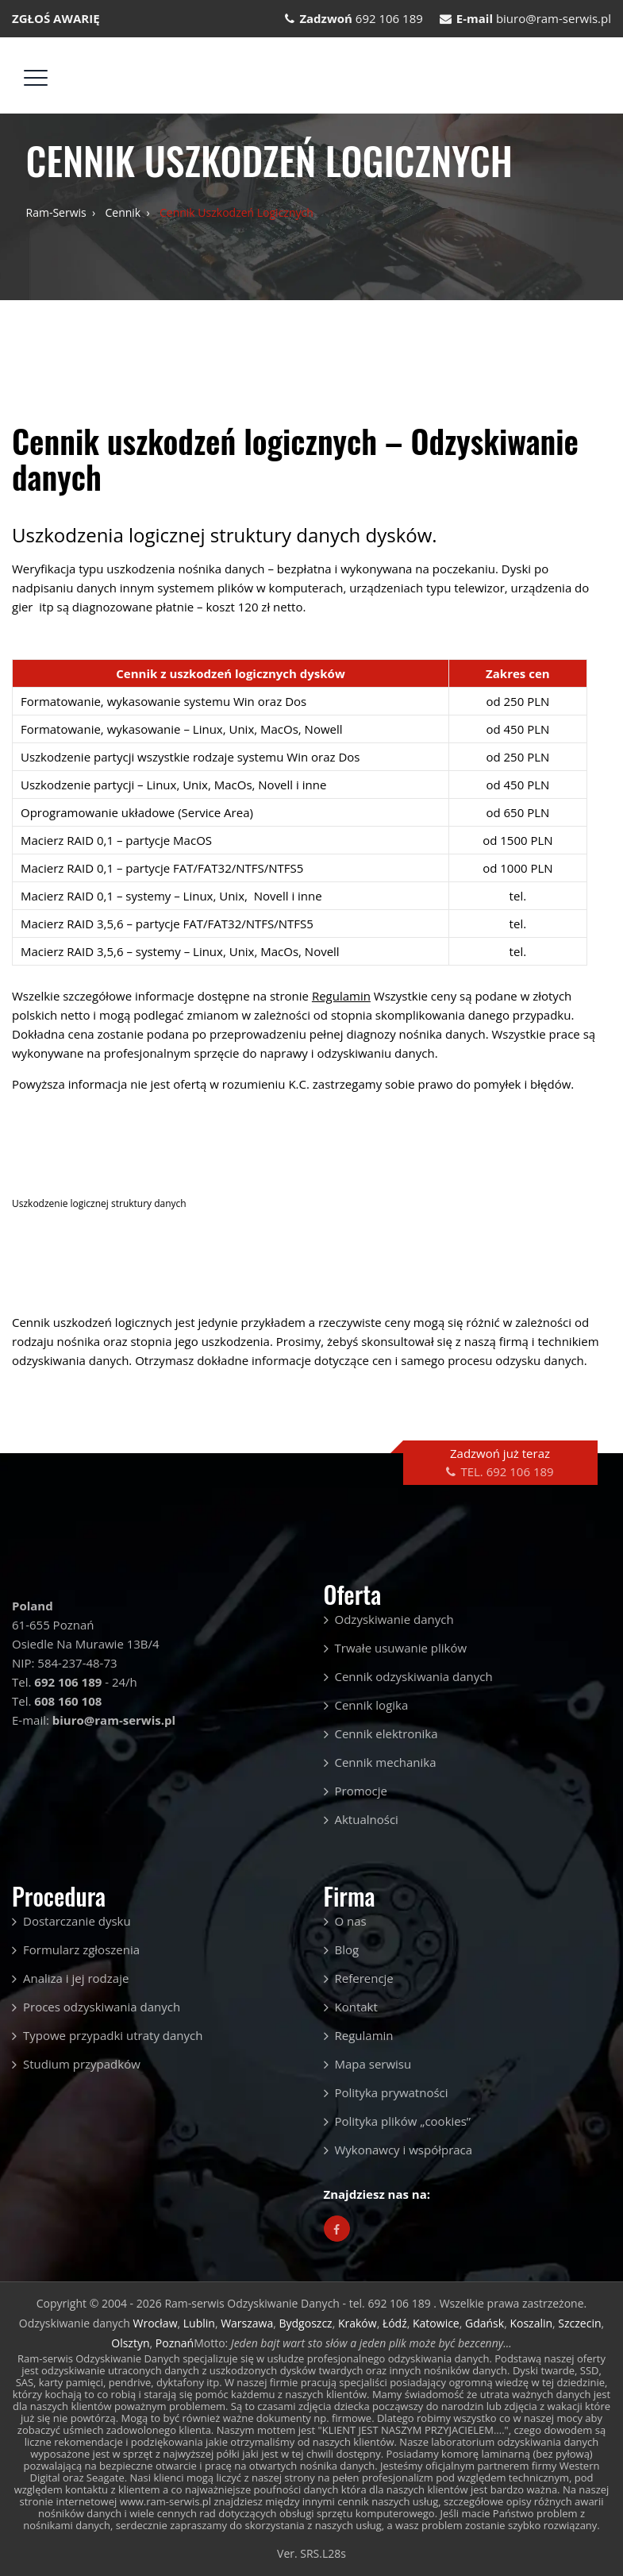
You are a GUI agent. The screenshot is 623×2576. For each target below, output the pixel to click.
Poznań (175, 2342)
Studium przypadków (81, 2064)
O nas (351, 1921)
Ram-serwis (56, 212)
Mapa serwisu (373, 2064)
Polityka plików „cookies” (403, 2121)
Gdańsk (484, 2323)
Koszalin (531, 2323)
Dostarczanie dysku (77, 1921)
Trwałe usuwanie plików (401, 1648)
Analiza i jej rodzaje (76, 1978)
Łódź (395, 2323)
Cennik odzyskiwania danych (414, 1676)
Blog (347, 1949)
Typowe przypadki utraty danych (112, 2035)
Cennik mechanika (385, 1762)
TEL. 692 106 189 (506, 1471)
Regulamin (364, 2035)
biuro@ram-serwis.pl (553, 18)
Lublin (199, 2323)
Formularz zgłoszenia (81, 1949)
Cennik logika (372, 1705)
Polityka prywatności (391, 2092)
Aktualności (366, 1819)
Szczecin (579, 2323)
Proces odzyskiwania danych (101, 2007)
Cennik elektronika (386, 1733)
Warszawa (247, 2323)
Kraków (357, 2323)
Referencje (364, 1978)
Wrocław (155, 2323)
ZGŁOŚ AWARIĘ (56, 18)
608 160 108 (68, 1701)
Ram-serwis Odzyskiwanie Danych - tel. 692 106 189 (298, 2303)
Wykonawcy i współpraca (404, 2150)
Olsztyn (130, 2342)
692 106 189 (389, 18)
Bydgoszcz (306, 2323)
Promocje (361, 1791)
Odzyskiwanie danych (394, 1619)
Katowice (436, 2323)
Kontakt (356, 2007)
